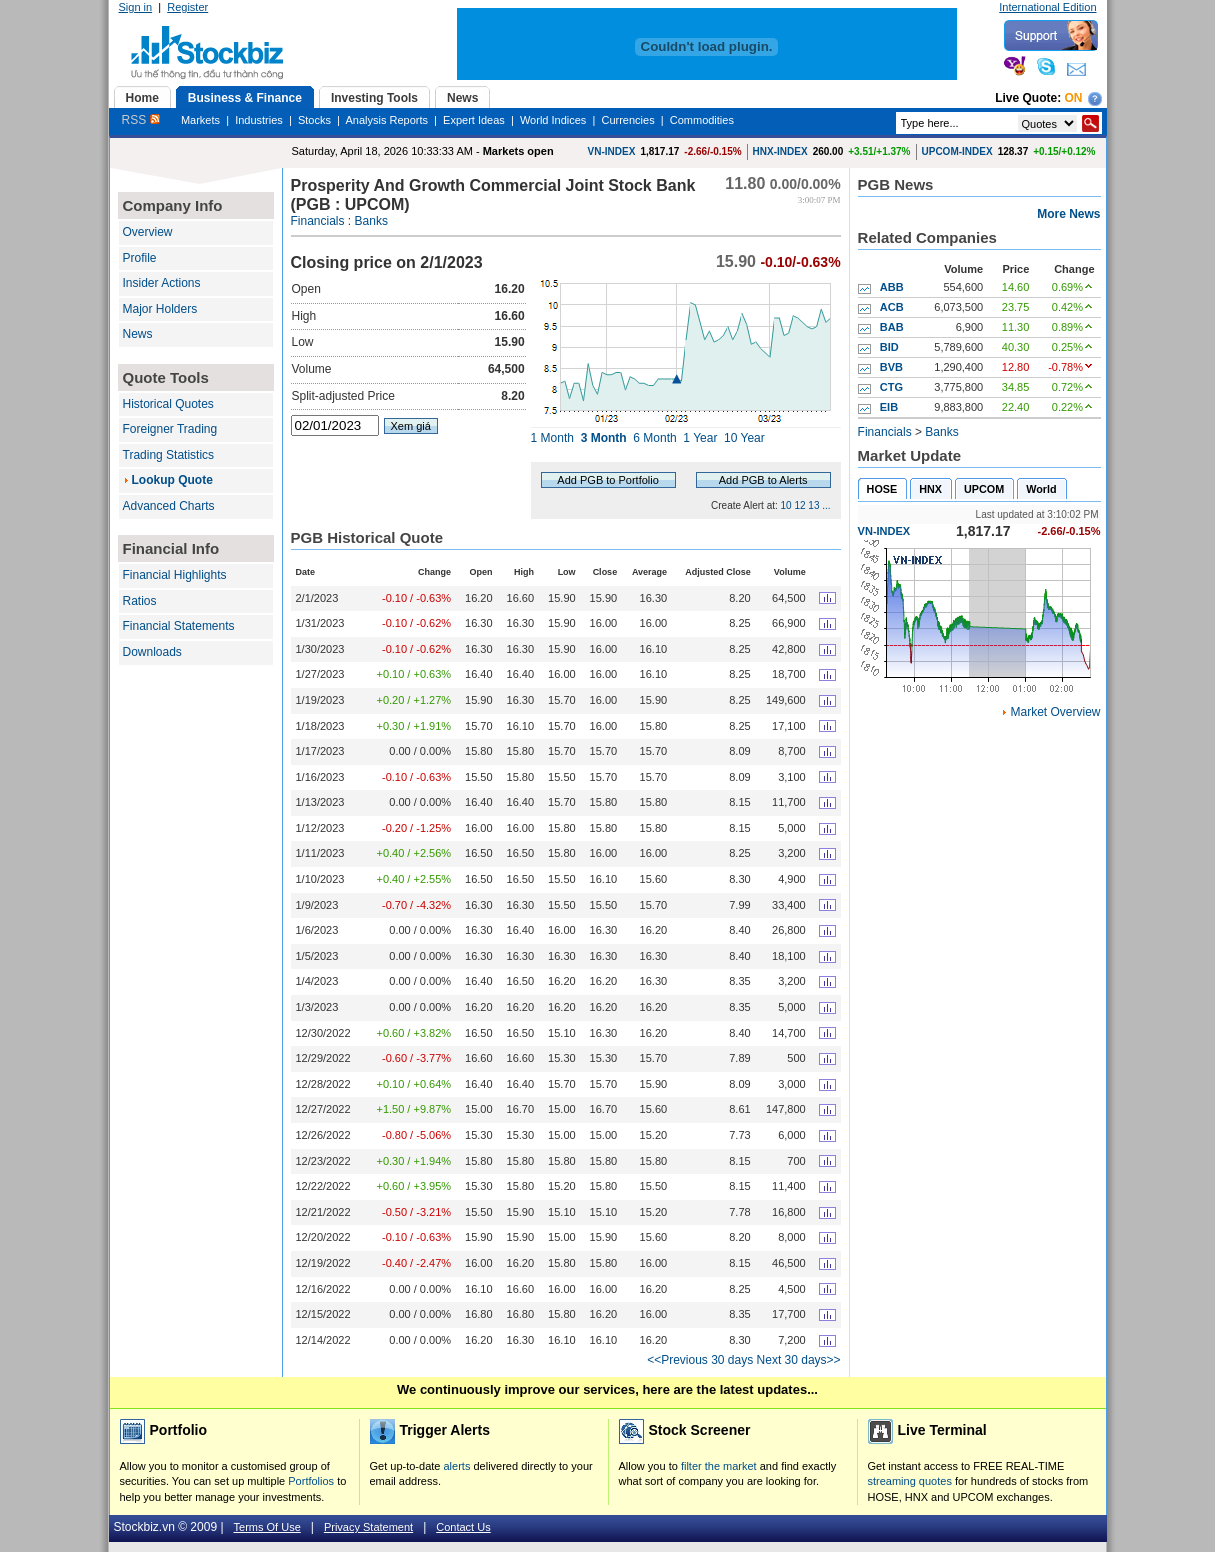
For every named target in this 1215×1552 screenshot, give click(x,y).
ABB (892, 287)
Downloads (152, 652)
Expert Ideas (474, 120)
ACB (892, 307)
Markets (200, 120)
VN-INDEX (612, 151)
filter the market (719, 1466)
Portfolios (311, 1481)
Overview (148, 232)
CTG (891, 387)
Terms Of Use (267, 1527)
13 (813, 505)
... (826, 505)
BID (889, 347)
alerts (457, 1466)
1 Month (552, 438)
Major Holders (160, 309)
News (138, 334)
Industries (259, 120)
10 (786, 505)
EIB (889, 407)
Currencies (627, 120)
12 (799, 505)
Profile (140, 258)
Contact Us (463, 1527)
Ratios (140, 601)
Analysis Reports (386, 120)
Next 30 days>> (799, 1360)
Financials (318, 221)
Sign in (136, 7)
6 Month (654, 438)
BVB (891, 367)
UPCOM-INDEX (957, 151)
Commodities (702, 120)
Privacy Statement (368, 1527)
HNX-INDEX (780, 151)
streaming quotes (910, 1481)
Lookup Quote (172, 480)
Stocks (314, 120)
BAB (892, 327)
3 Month (604, 438)
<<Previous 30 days (700, 1360)
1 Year (700, 438)
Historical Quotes (168, 404)
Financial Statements (179, 626)
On (1074, 98)
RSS (141, 120)
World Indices (553, 120)
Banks (371, 221)
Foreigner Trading (170, 429)
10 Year (744, 438)
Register (187, 7)
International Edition (1047, 7)
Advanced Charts (169, 506)
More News (1068, 214)
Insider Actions (162, 283)
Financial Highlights (175, 575)
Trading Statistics (169, 455)
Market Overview (1055, 712)
